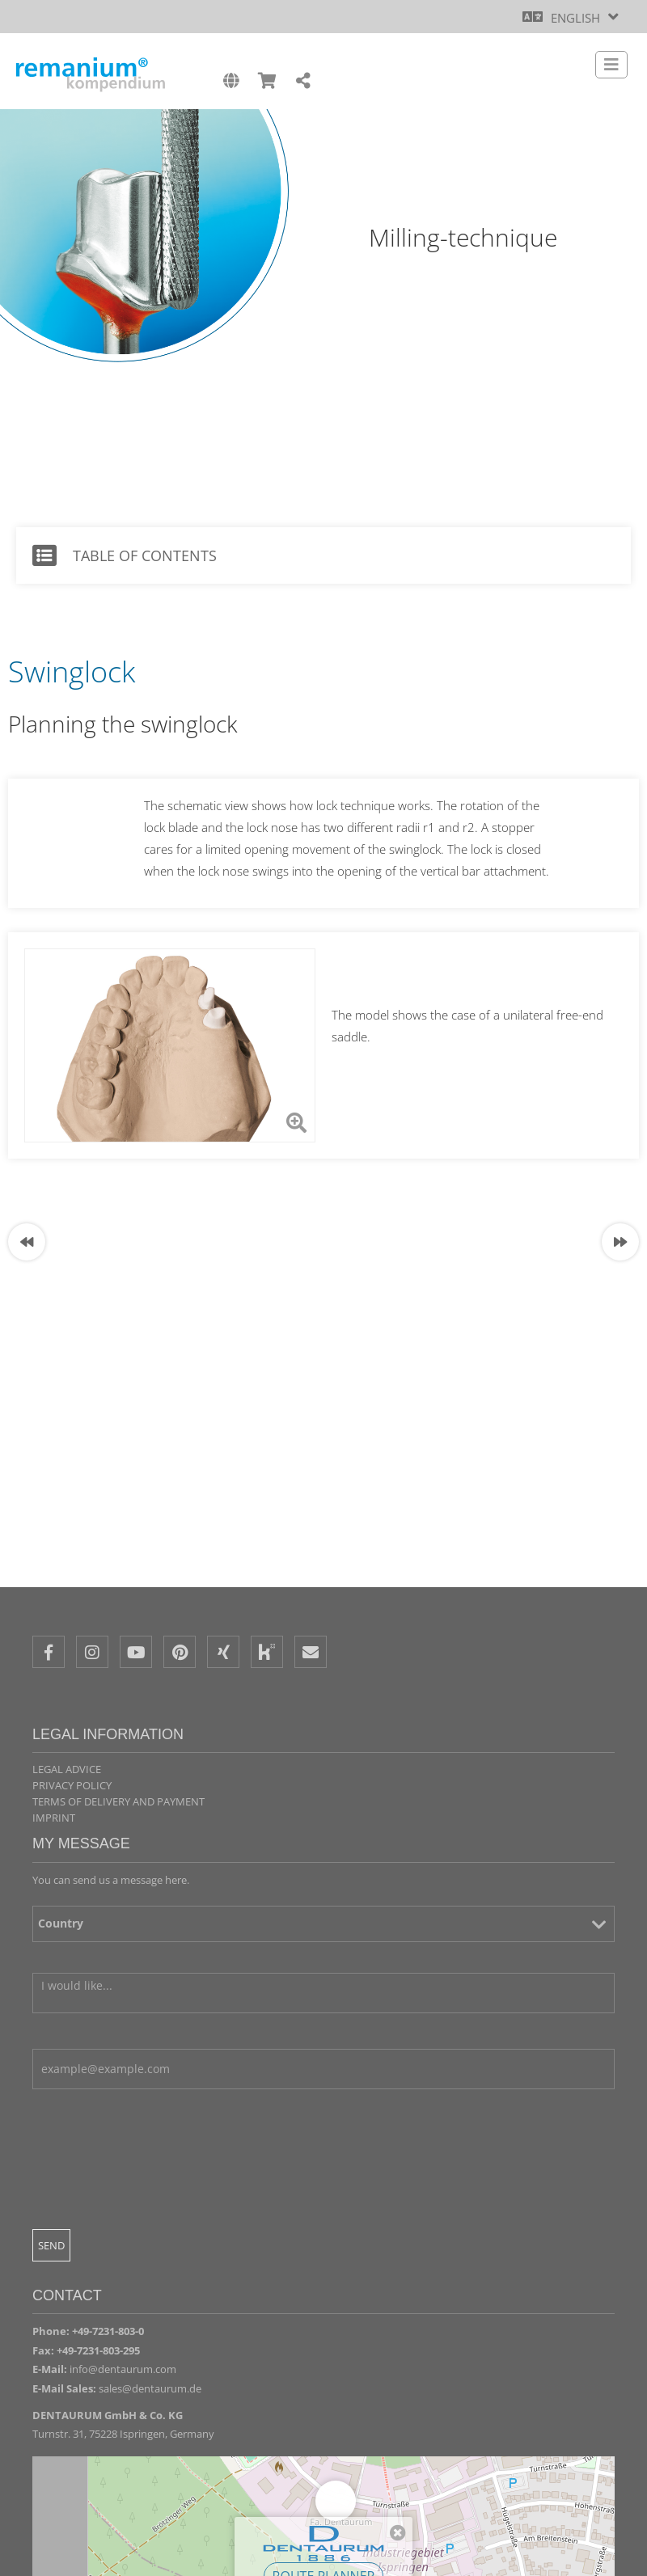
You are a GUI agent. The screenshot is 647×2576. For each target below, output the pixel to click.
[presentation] (155, 2204)
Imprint (53, 1817)
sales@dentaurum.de (150, 2388)
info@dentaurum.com (123, 2369)
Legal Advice (66, 1769)
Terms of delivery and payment (118, 1801)
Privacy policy (72, 1785)
